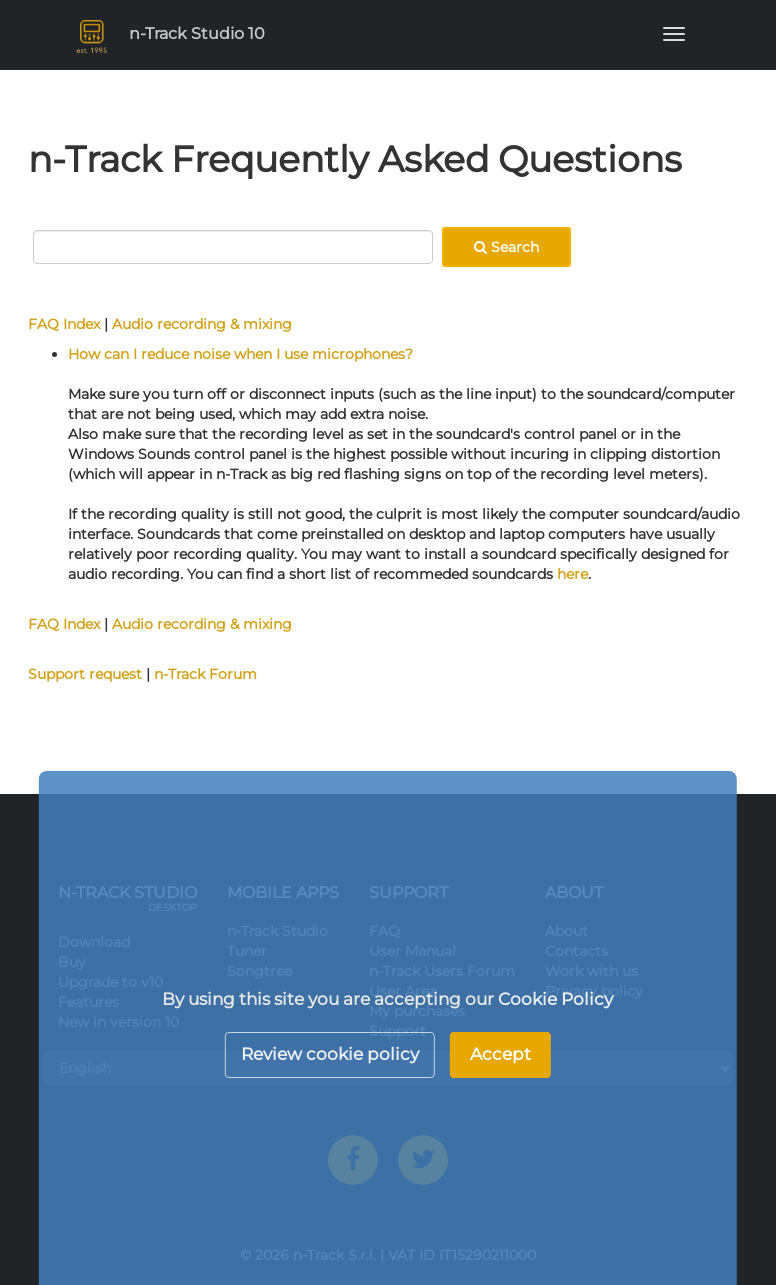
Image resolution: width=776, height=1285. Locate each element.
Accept (500, 1054)
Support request (85, 674)
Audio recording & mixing (202, 324)
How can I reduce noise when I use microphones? (240, 354)
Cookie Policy (555, 999)
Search (506, 247)
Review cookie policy (330, 1054)
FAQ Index (64, 324)
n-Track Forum (205, 674)
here (572, 574)
